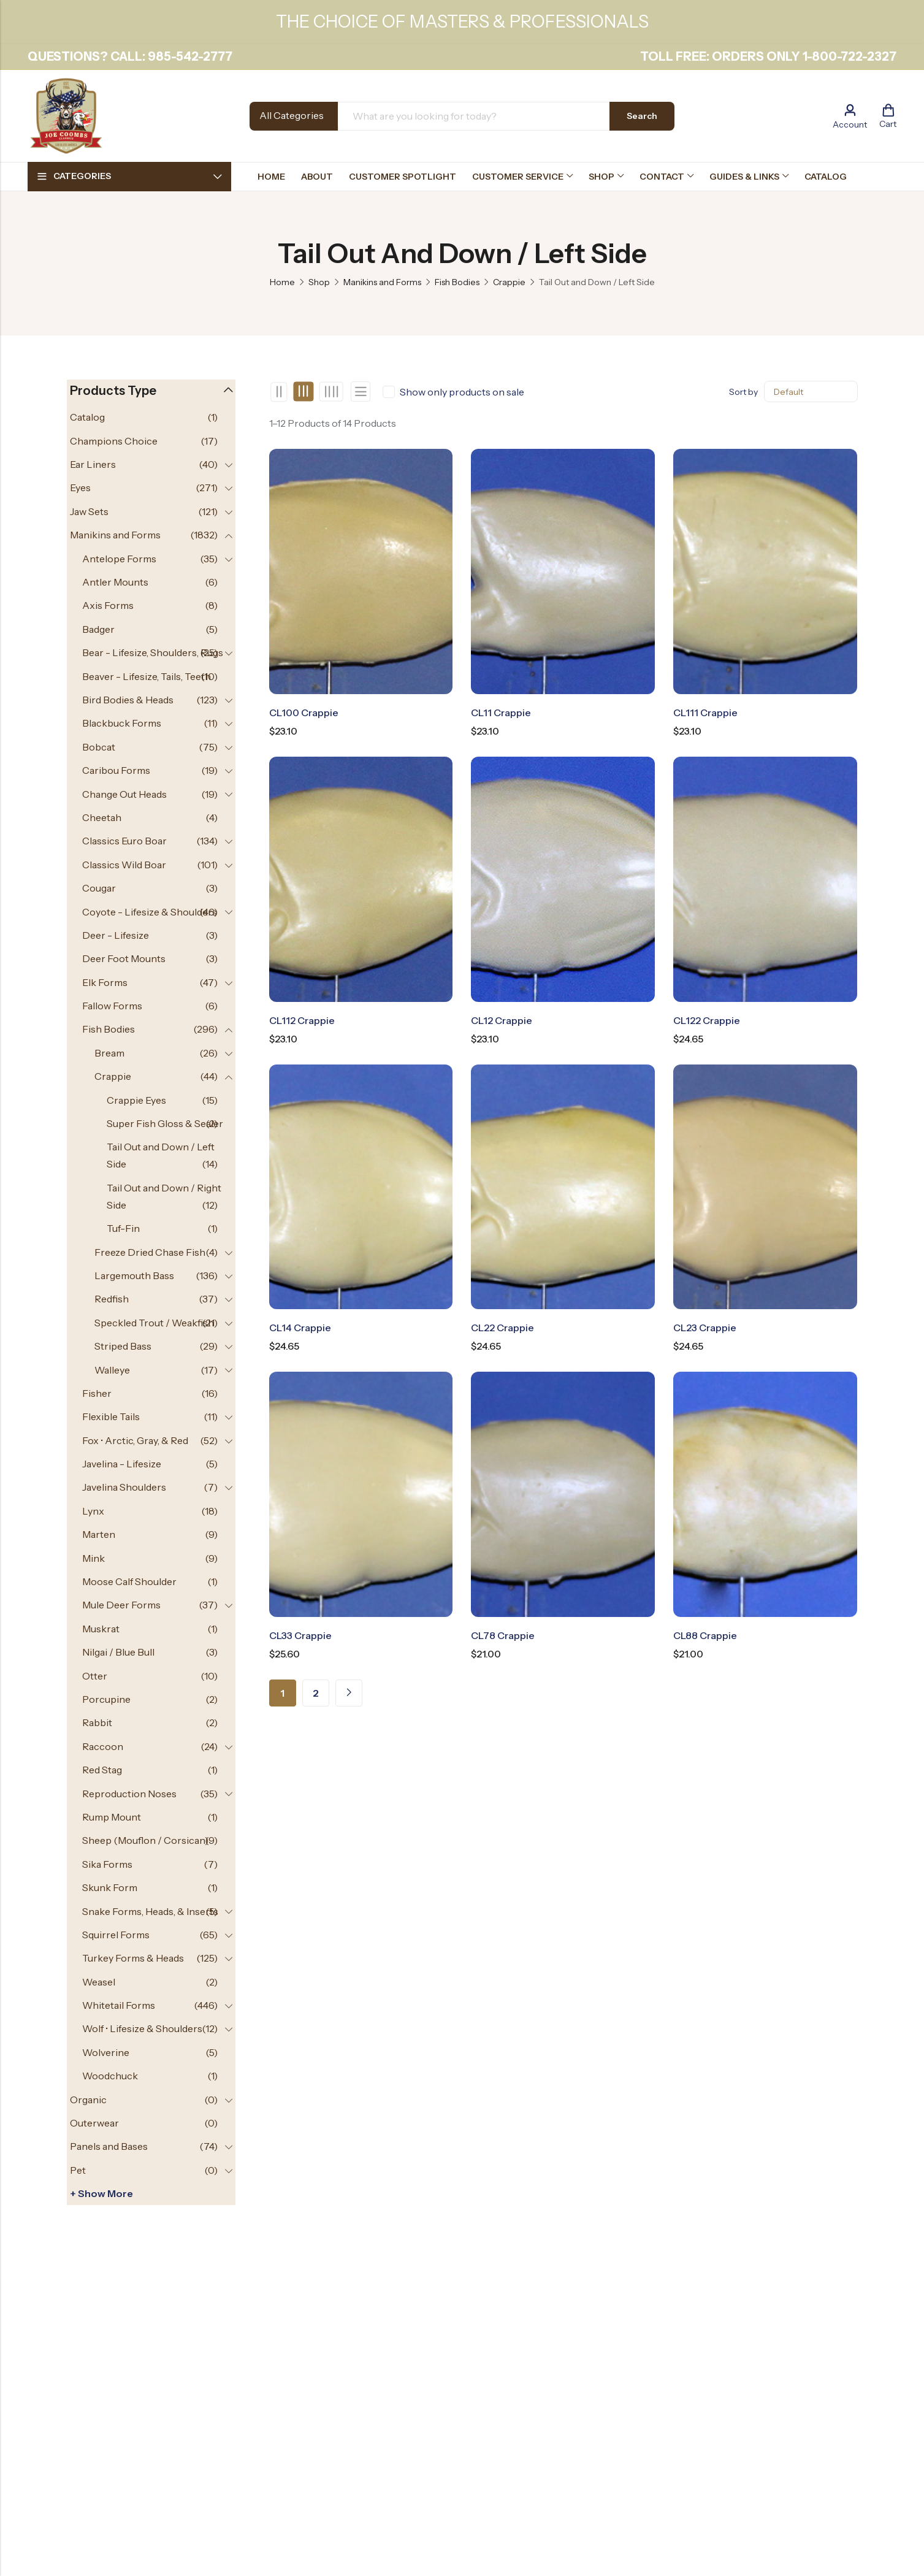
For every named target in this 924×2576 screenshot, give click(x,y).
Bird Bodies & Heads (128, 700)
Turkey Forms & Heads (133, 1958)
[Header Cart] (887, 115)
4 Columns (331, 392)
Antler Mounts (115, 582)
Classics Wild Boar (124, 864)
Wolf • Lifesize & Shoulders (142, 2028)
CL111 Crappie (705, 712)
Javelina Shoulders (124, 1487)
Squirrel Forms (116, 1934)
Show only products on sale (462, 392)
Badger (98, 629)
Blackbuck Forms (121, 723)
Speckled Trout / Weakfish (154, 1323)
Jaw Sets (89, 511)
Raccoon (102, 1746)
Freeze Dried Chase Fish (149, 1252)
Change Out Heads (124, 794)
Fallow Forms (112, 1005)
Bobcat (98, 747)
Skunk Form (109, 1887)
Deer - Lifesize (115, 935)
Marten (98, 1534)
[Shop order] (811, 391)
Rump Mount (111, 1817)
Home (282, 282)
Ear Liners (93, 464)
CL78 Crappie (503, 1635)
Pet (78, 2170)
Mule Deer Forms (121, 1605)
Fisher (97, 1393)
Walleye (112, 1370)
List (360, 391)
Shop (319, 282)
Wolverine (105, 2052)
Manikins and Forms (382, 282)
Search (642, 115)
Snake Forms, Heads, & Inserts (150, 1911)
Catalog (87, 417)
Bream (109, 1053)
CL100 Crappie (303, 712)
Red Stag (102, 1770)
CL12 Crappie (501, 1020)
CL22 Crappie (502, 1327)
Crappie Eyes (136, 1100)
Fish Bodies (457, 282)
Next (348, 1693)
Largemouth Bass (134, 1275)
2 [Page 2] (316, 1693)
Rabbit (97, 1722)
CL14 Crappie (300, 1327)
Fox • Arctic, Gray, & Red (135, 1440)
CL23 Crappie (704, 1327)
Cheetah (101, 817)
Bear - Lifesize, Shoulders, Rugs (152, 652)
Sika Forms (107, 1864)
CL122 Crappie (706, 1020)
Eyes (80, 487)
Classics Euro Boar (124, 841)
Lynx (93, 1511)
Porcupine (106, 1699)
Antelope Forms (119, 558)
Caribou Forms (116, 770)
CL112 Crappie (302, 1020)
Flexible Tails (111, 1416)
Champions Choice (114, 441)
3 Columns (303, 392)
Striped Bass (122, 1346)
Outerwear (94, 2123)
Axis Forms (108, 605)
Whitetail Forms (118, 2005)
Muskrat (101, 1628)
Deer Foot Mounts (124, 958)
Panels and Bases (109, 2146)
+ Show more (101, 2193)
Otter (94, 1676)
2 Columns (278, 392)
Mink (93, 1558)
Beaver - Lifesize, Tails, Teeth (146, 676)
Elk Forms (105, 982)
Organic (88, 2099)
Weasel (98, 1982)
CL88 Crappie (705, 1635)
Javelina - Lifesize (121, 1464)
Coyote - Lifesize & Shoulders (149, 912)
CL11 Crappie (501, 712)
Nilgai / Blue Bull (118, 1652)
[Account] (850, 116)
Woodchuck (110, 2076)
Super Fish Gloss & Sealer (165, 1123)
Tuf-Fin (123, 1228)
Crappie (509, 282)
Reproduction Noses (129, 1793)
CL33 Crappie (300, 1635)
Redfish (111, 1299)
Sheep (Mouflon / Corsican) (145, 1840)
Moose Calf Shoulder (129, 1581)
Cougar (99, 888)
